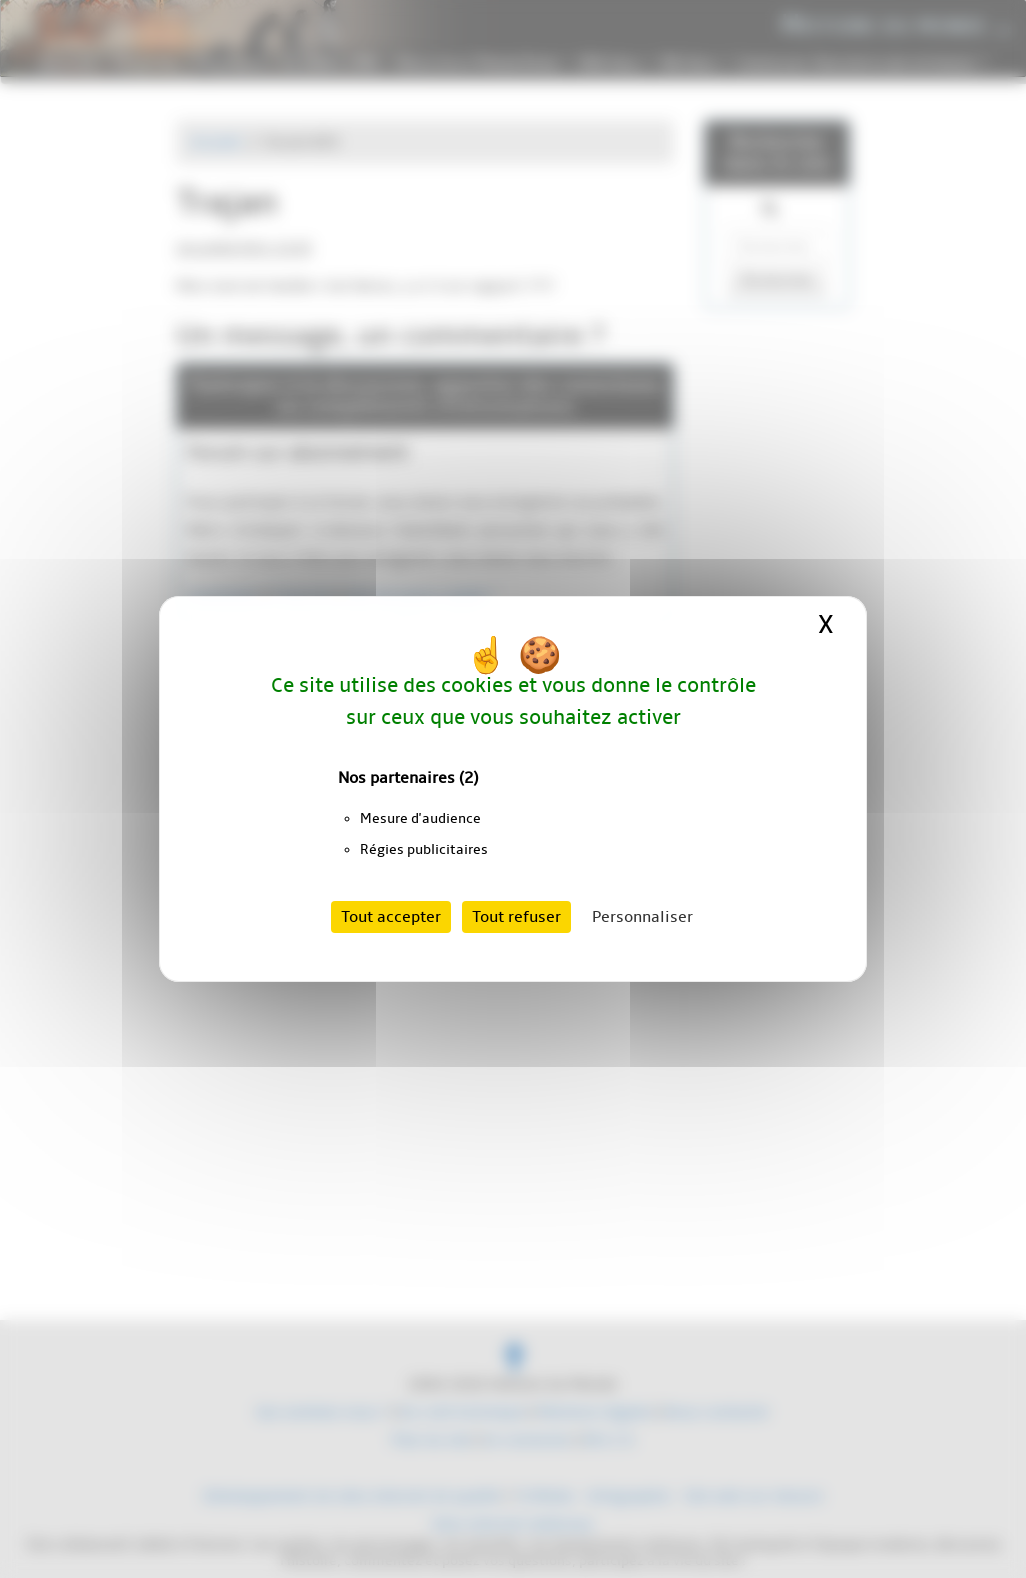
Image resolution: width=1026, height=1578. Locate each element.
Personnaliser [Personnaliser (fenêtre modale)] (642, 917)
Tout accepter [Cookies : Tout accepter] (391, 917)
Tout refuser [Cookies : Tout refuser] (516, 917)
